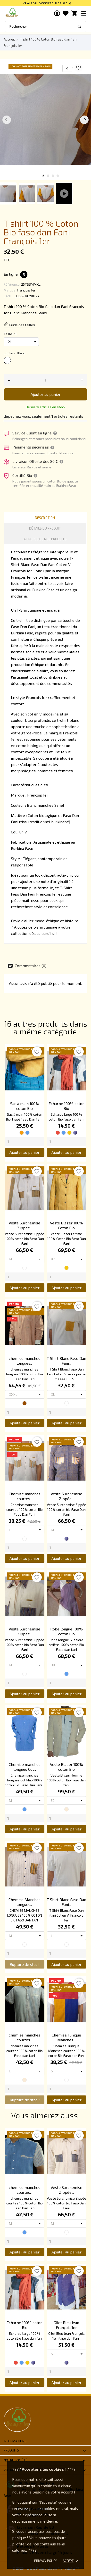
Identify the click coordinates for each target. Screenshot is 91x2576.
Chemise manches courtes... (25, 1496)
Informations (15, 2441)
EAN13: (9, 296)
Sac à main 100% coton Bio (24, 1106)
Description (45, 517)
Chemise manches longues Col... (25, 1766)
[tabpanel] (45, 119)
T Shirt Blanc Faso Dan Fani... (66, 1360)
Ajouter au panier (46, 394)
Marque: (10, 290)
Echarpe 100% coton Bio (66, 1106)
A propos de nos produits (45, 539)
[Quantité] (45, 380)
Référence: (12, 284)
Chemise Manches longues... (24, 1902)
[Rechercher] (79, 26)
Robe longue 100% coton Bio (66, 1631)
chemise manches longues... (24, 1360)
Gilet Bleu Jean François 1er (66, 2325)
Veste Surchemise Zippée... (24, 1225)
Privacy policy (45, 2561)
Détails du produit (45, 528)
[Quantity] (24, 1141)
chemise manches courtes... (24, 2037)
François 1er (26, 290)
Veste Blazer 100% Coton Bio (66, 1225)
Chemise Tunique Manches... (66, 2037)
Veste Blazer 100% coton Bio (66, 1766)
